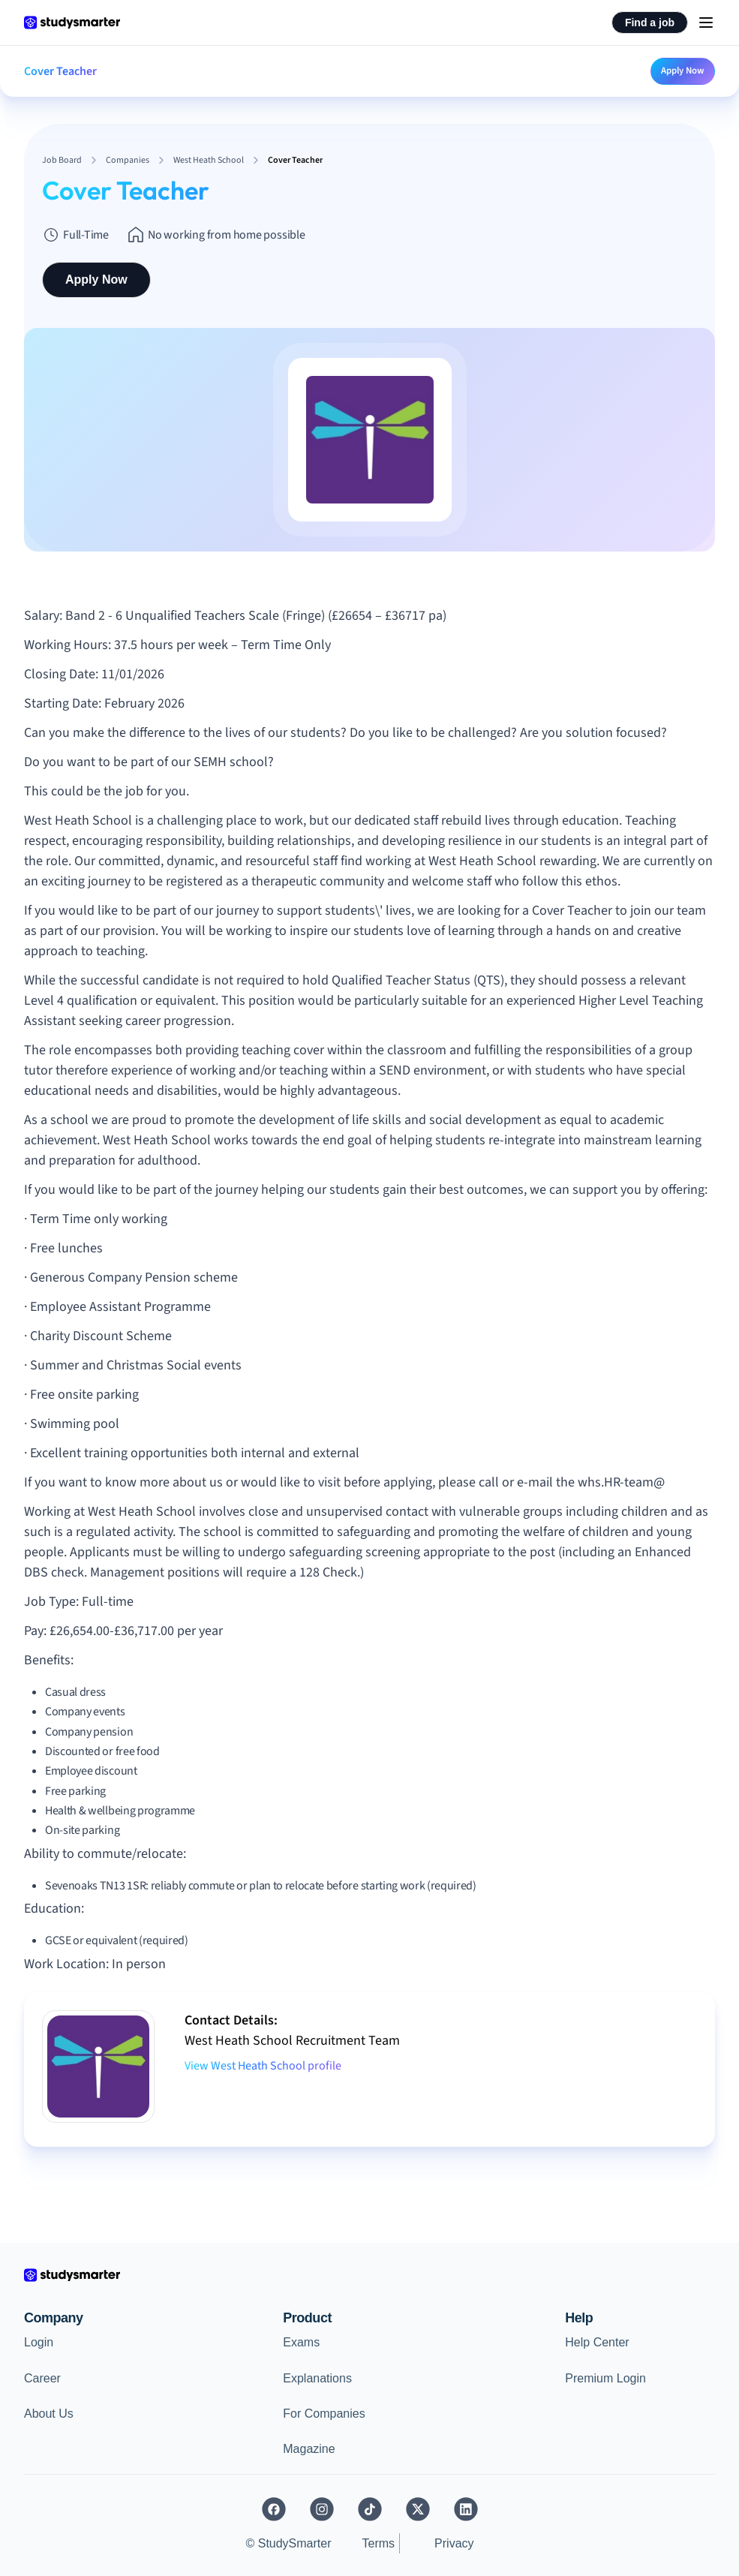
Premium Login (605, 2378)
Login (38, 2342)
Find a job (649, 23)
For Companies (324, 2413)
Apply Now (682, 70)
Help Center (597, 2342)
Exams (301, 2342)
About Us (49, 2413)
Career (42, 2378)
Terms (378, 2543)
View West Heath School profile (263, 2065)
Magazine (309, 2448)
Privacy (453, 2543)
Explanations (317, 2378)
